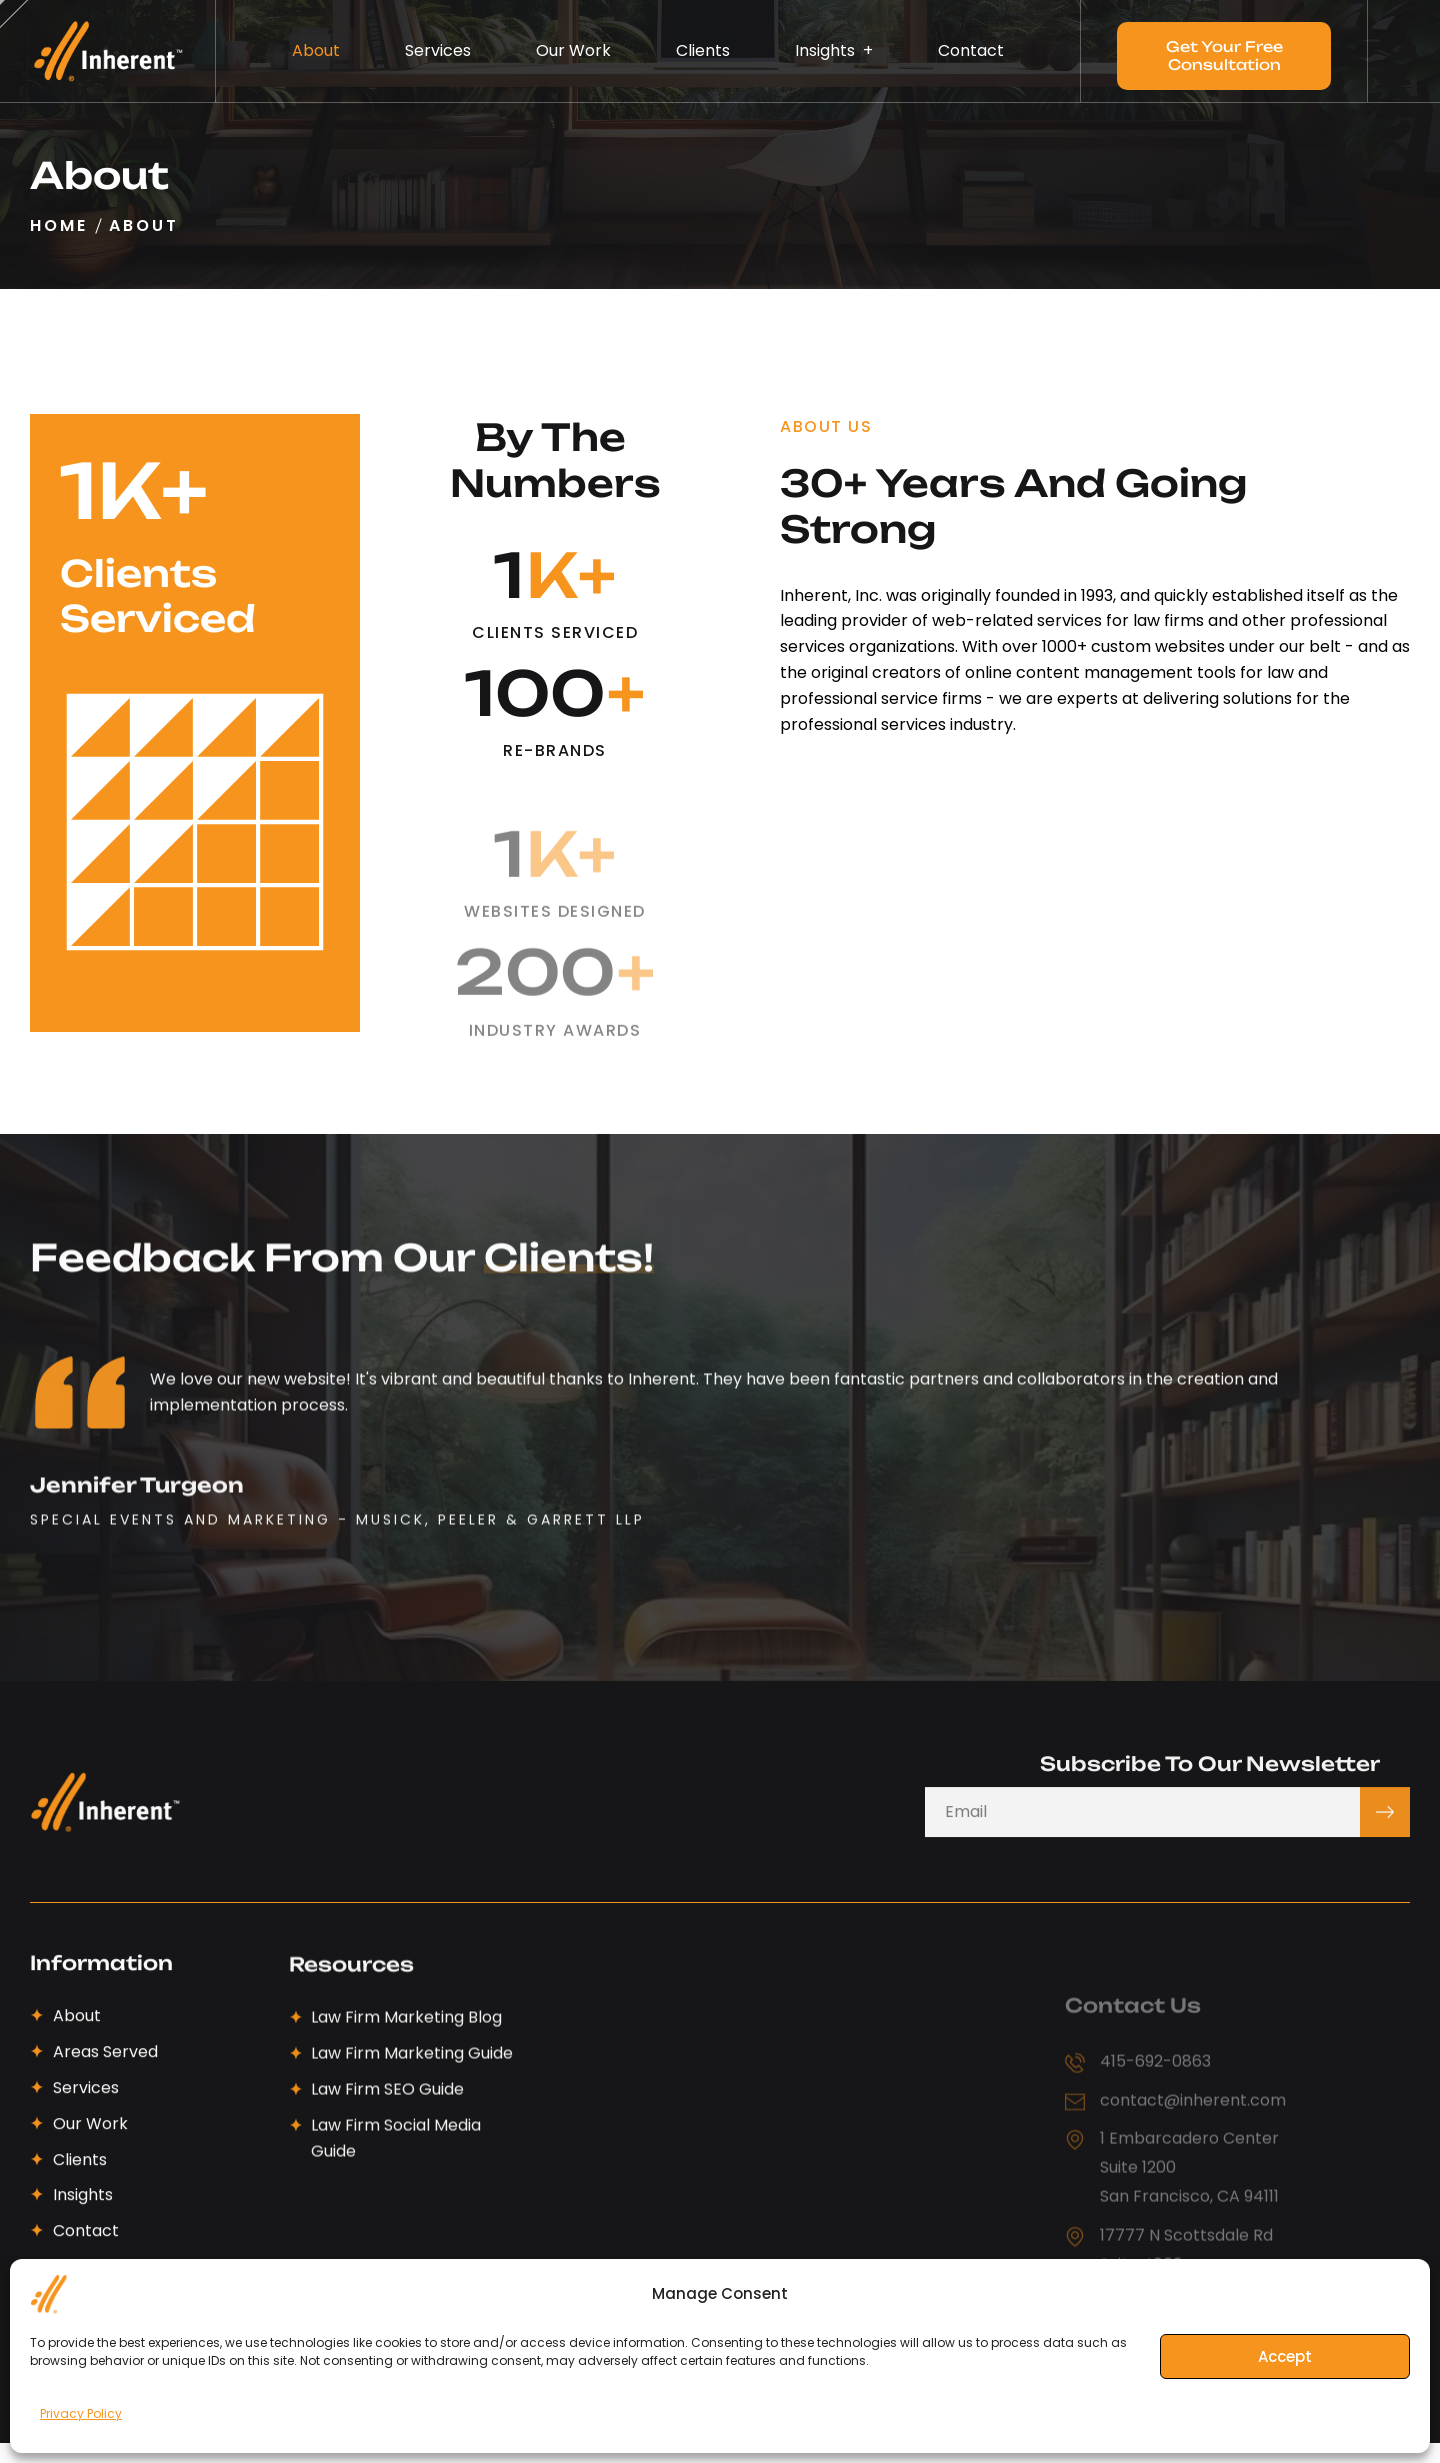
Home (59, 225)
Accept (1285, 2356)
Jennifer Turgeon (137, 1602)
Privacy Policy (81, 2413)
